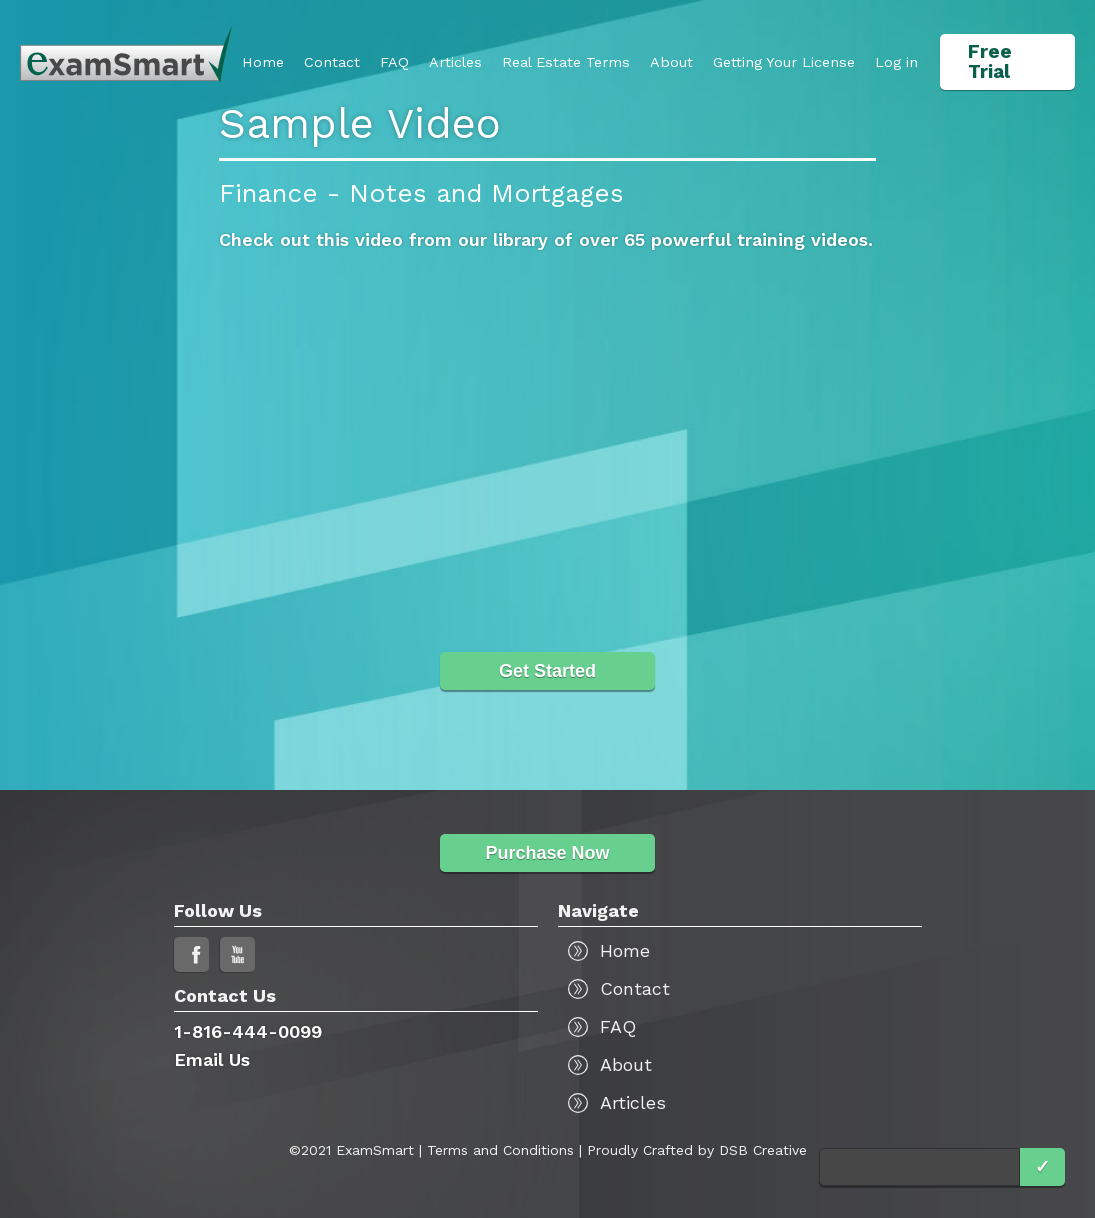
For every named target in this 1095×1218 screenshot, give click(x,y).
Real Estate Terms (566, 62)
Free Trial (990, 61)
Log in (896, 62)
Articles (455, 62)
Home (263, 62)
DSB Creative (763, 1150)
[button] (784, 62)
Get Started (547, 671)
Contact (332, 62)
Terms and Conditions (500, 1150)
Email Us (212, 1059)
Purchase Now (547, 853)
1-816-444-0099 (248, 1031)
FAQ (394, 62)
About (671, 62)
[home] (126, 54)
